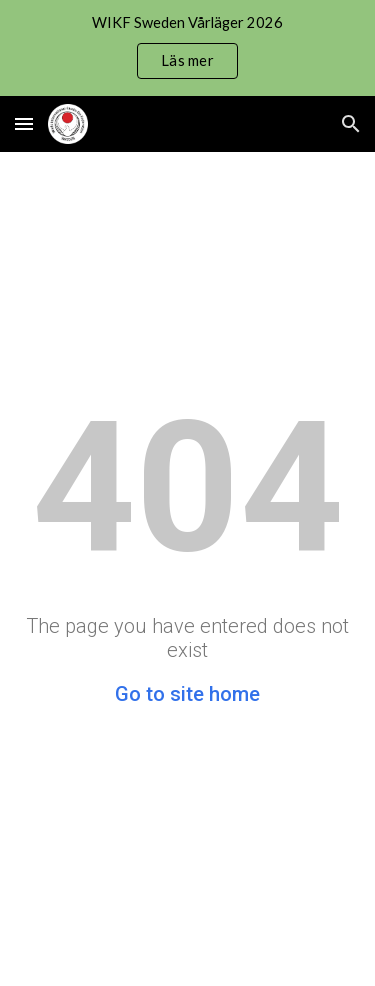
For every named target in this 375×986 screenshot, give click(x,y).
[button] (24, 123)
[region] (187, 48)
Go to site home (187, 694)
